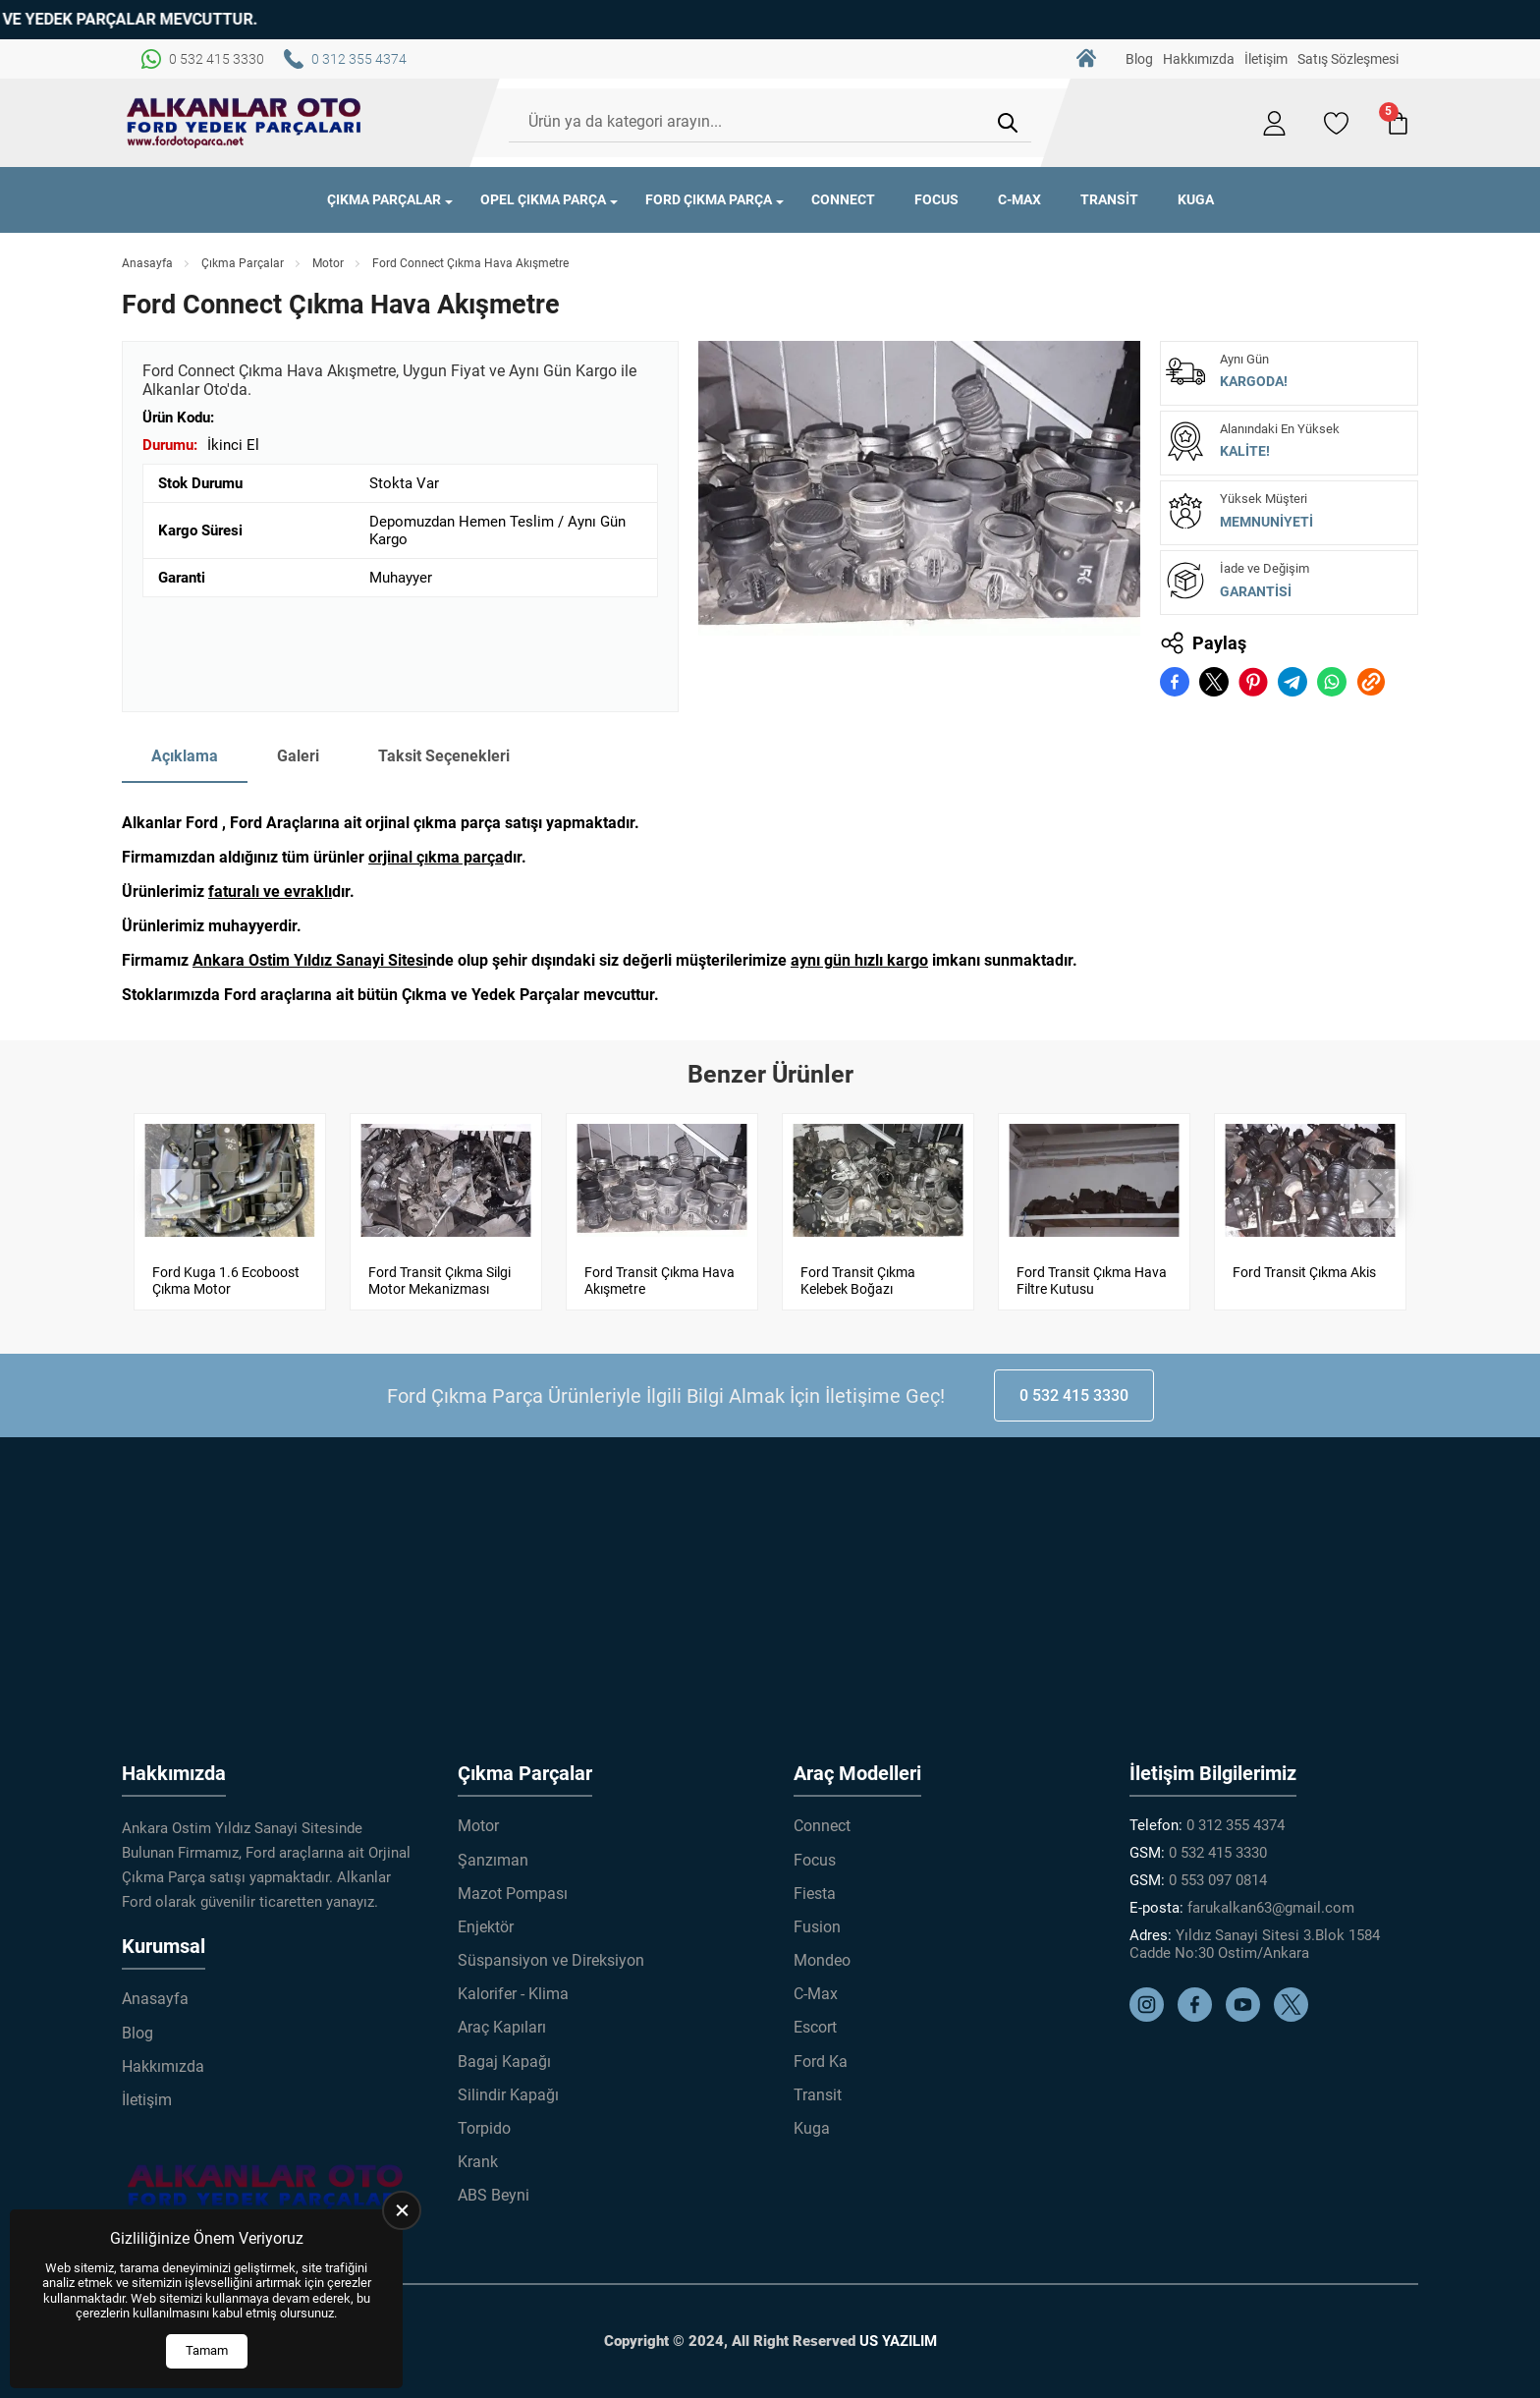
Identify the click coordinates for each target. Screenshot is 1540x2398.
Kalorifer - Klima (513, 1993)
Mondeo (822, 1960)
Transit (1109, 199)
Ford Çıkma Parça (708, 199)
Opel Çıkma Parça (543, 199)
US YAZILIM (898, 2341)
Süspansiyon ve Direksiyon (551, 1960)
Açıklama (184, 756)
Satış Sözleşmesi (1348, 59)
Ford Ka (821, 2061)
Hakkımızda (1199, 59)
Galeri (298, 756)
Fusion (817, 1927)
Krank (478, 2161)
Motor (328, 263)
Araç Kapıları (502, 2027)
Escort (815, 2027)
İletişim (1266, 59)
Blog (1139, 59)
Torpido (484, 2128)
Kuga (1196, 199)
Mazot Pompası (513, 1893)
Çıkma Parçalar (384, 199)
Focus (936, 199)
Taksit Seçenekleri (444, 756)
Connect (843, 199)
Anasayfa (147, 263)
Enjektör (486, 1927)
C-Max (1019, 199)
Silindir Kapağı (508, 2095)
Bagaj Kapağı (504, 2061)
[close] (401, 2210)
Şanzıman (493, 1860)
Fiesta (815, 1893)
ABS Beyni (493, 2195)
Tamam (207, 2350)
